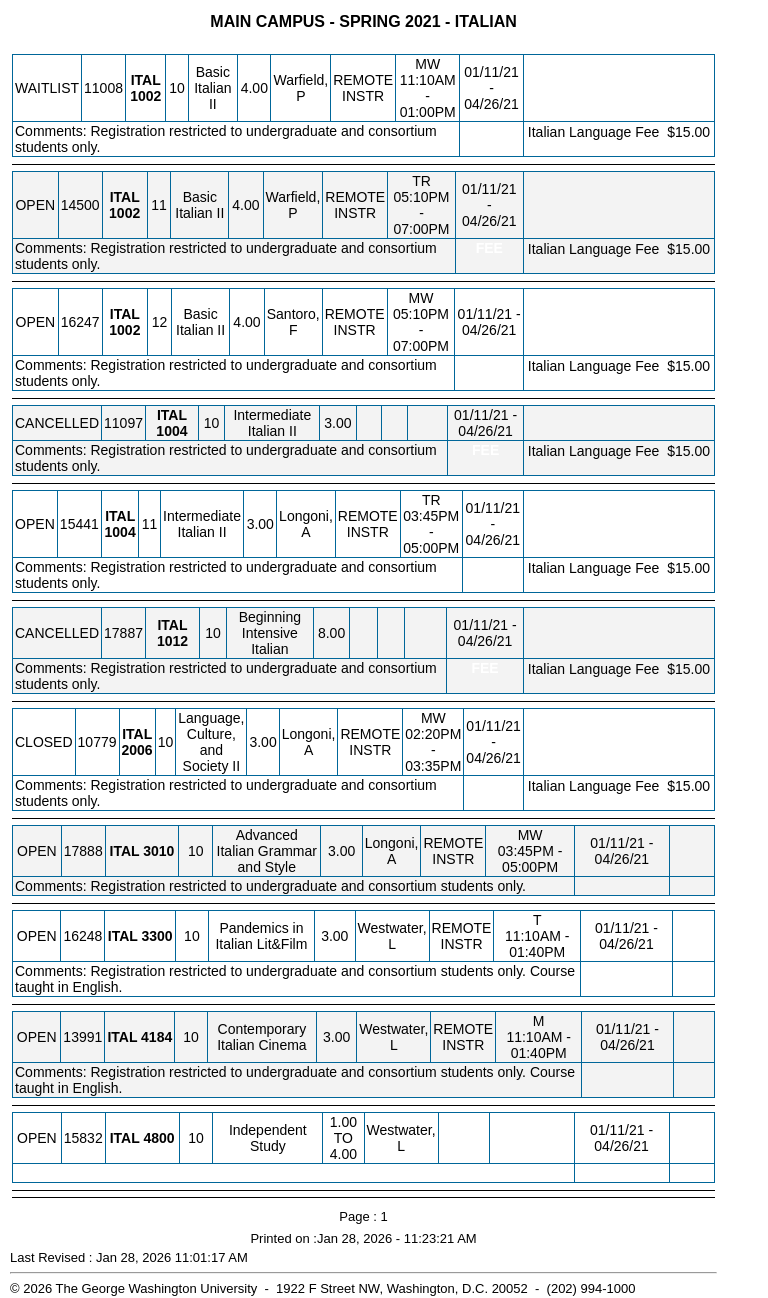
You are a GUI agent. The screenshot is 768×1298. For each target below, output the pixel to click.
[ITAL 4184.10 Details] (156, 1037)
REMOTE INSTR (363, 88)
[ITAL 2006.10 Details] (137, 750)
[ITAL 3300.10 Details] (156, 936)
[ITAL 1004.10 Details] (171, 431)
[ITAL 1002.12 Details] (124, 330)
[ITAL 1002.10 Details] (145, 96)
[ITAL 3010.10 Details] (158, 851)
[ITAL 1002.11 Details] (124, 213)
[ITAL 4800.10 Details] (158, 1138)
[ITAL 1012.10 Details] (172, 641)
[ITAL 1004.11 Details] (120, 532)
